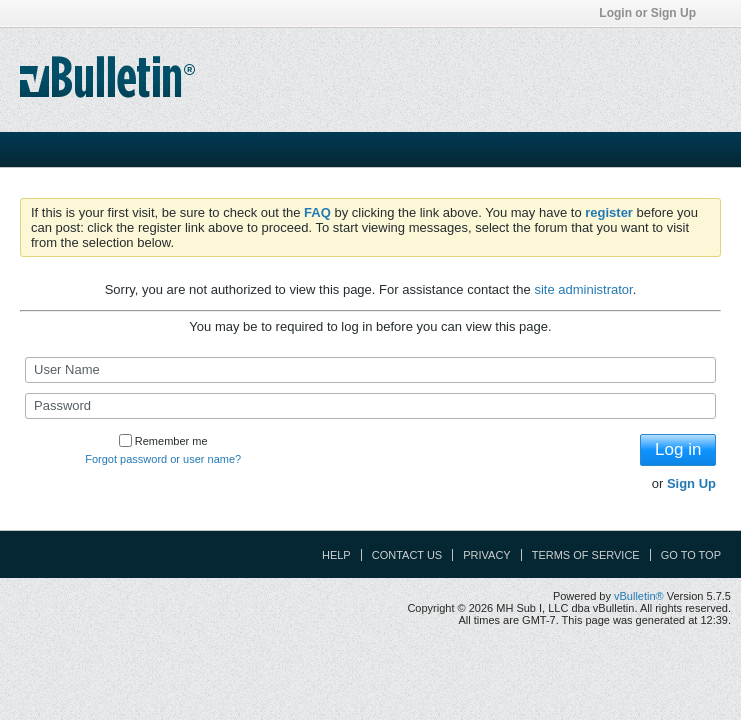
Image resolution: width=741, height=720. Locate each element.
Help (336, 555)
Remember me (163, 441)
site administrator (583, 289)
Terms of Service (586, 555)
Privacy (486, 555)
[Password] (370, 406)
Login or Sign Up (654, 13)
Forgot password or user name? (163, 459)
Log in (678, 449)
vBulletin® (639, 596)
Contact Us (407, 555)
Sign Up (691, 483)
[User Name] (370, 370)
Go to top (691, 555)
